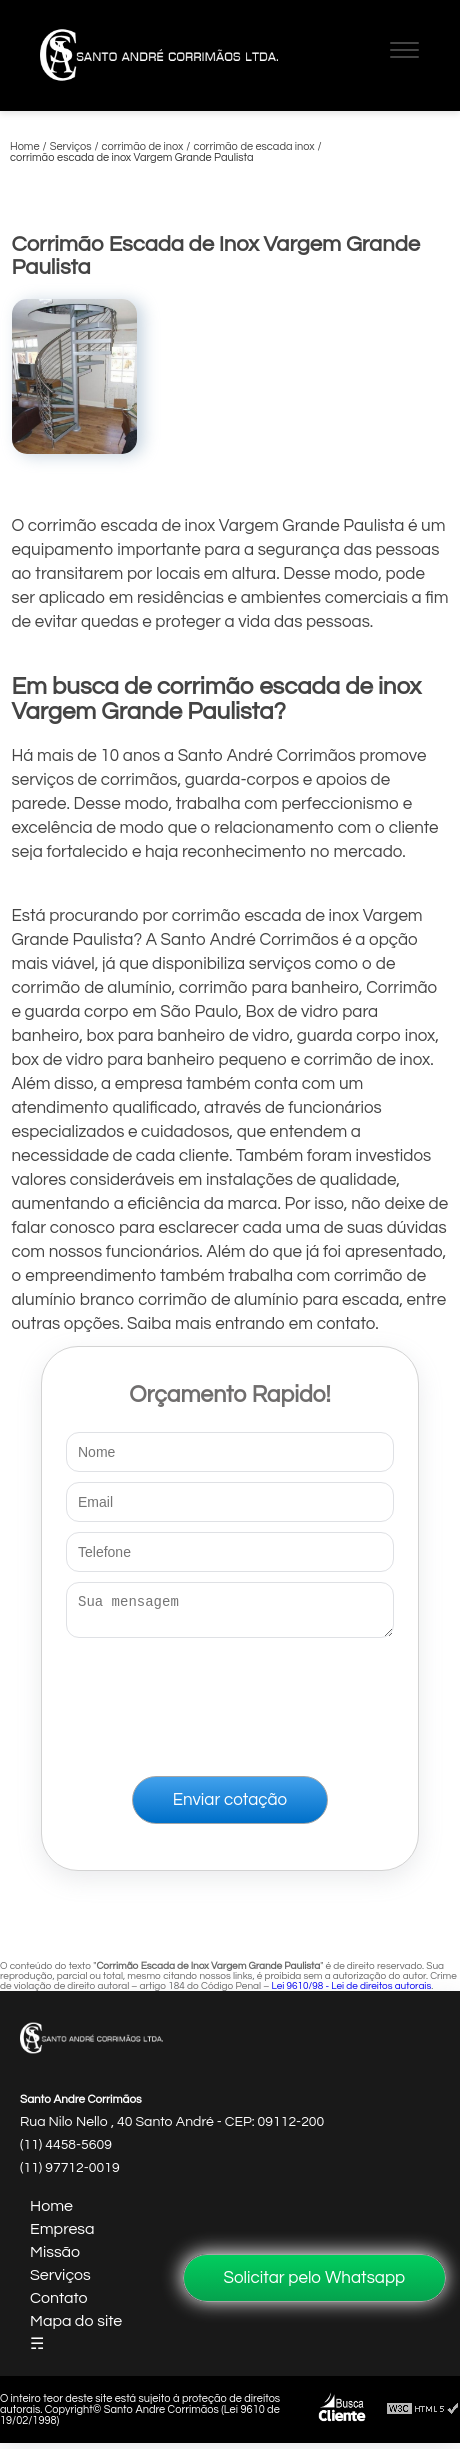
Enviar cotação (230, 1806)
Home (51, 2212)
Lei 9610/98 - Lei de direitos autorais (351, 1992)
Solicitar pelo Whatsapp (315, 2278)
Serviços (60, 2281)
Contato (59, 2304)
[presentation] (230, 1703)
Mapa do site (76, 2327)
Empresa (62, 2235)
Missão (55, 2258)
